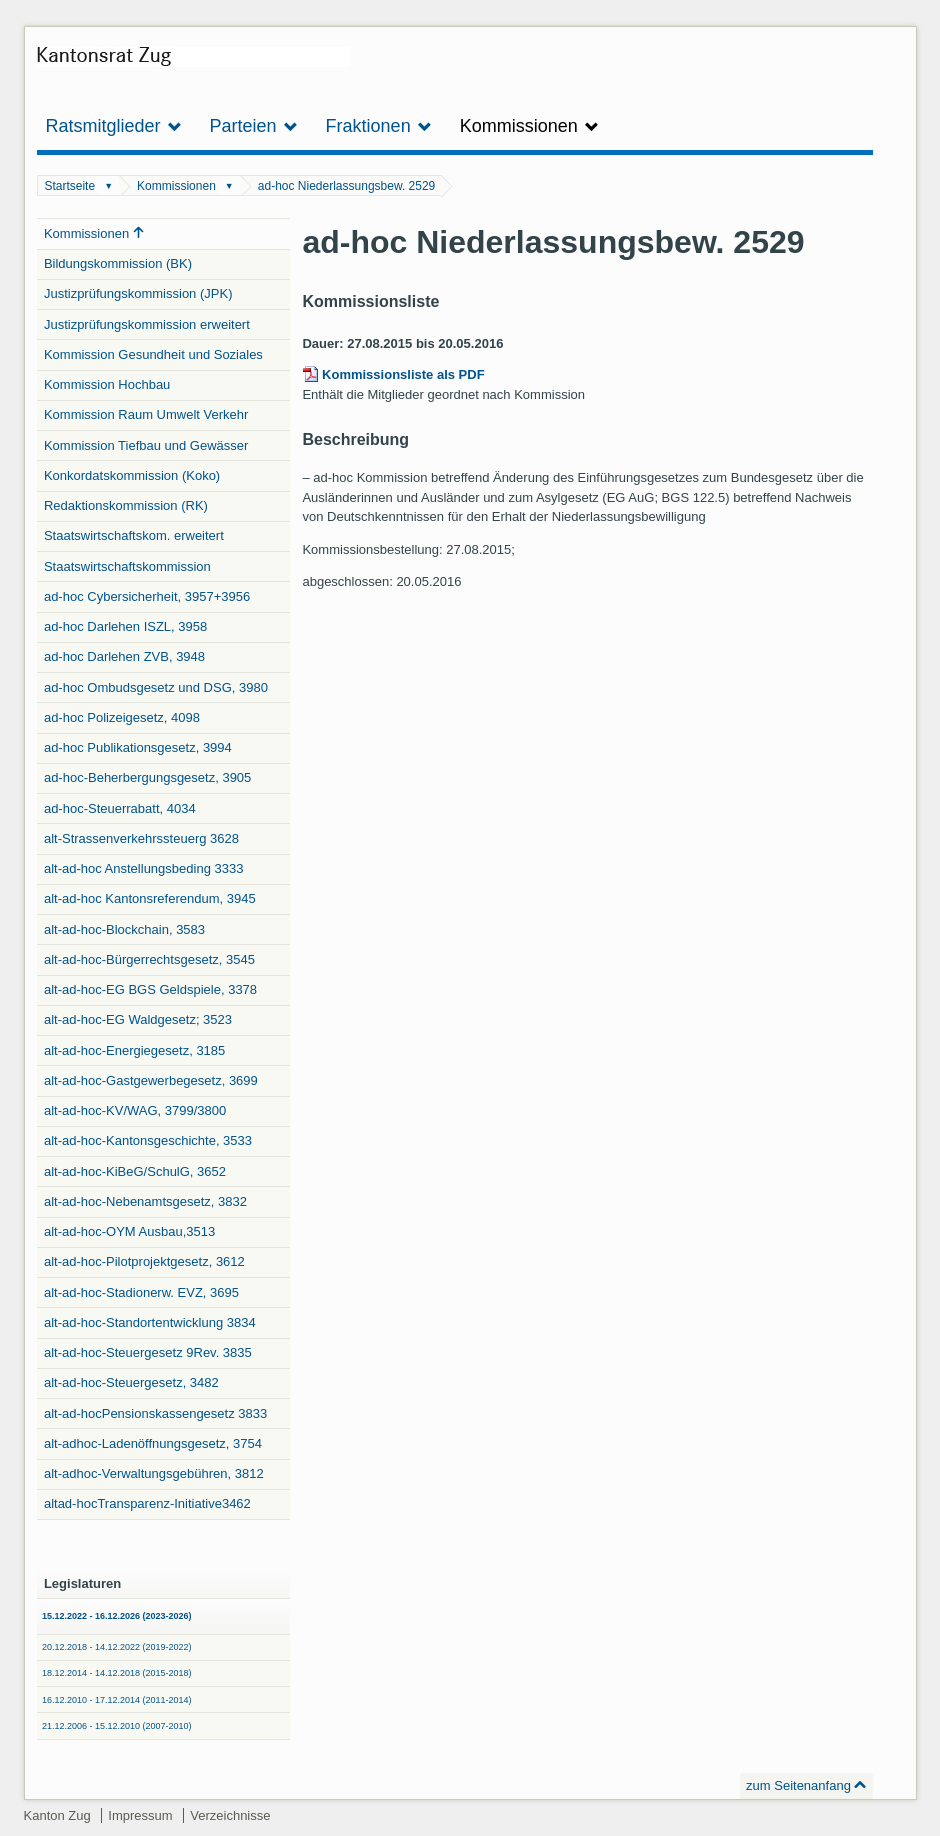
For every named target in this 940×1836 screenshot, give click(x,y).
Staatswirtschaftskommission (127, 566)
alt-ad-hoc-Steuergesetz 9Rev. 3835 (148, 1352)
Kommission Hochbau (107, 384)
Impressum (140, 1815)
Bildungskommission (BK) (118, 263)
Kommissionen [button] (529, 126)
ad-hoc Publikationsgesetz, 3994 (138, 747)
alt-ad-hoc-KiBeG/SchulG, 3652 (135, 1171)
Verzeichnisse (230, 1815)
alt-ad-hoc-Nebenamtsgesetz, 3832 (145, 1201)
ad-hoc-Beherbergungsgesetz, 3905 (147, 777)
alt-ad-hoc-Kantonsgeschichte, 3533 (148, 1140)
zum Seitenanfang (798, 1785)
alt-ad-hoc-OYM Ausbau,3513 (129, 1231)
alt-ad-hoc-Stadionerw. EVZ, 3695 (141, 1292)
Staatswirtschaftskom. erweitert (134, 535)
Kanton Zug (57, 1815)
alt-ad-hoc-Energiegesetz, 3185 (134, 1050)
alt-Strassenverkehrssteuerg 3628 (141, 838)
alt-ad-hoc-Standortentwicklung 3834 (150, 1322)
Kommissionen (176, 186)
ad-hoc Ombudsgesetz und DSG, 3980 (156, 687)
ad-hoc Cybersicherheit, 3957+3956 (147, 596)
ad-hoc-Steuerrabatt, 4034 (120, 808)
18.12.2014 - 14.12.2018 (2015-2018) (117, 1673)
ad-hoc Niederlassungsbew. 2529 (346, 186)
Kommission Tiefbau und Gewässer (146, 445)
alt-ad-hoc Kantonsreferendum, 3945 (150, 898)
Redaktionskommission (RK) (126, 505)
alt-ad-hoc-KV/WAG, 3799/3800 (135, 1110)
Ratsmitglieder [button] (114, 126)
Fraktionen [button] (379, 126)
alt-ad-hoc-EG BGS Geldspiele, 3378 (150, 989)
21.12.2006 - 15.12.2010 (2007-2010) (117, 1726)
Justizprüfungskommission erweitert (147, 324)
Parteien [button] (254, 126)
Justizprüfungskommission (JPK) (138, 293)
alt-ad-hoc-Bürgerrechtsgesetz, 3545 (149, 959)
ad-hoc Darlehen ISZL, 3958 (125, 626)
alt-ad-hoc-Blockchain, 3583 (124, 929)
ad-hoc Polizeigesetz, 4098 (122, 717)
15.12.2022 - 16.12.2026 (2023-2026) (117, 1616)
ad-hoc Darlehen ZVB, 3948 (124, 656)
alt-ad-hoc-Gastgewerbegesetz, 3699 (151, 1080)
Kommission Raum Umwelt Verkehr (146, 414)
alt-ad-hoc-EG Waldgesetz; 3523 (138, 1019)
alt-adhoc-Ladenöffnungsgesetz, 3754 (153, 1443)
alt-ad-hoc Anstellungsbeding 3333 (143, 868)
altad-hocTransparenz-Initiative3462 (147, 1503)
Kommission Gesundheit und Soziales (153, 354)
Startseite (69, 186)
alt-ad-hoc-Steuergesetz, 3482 (131, 1382)
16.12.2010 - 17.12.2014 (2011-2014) (117, 1700)
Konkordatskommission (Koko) (132, 475)
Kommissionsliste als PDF (403, 374)
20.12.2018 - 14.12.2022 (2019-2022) (117, 1647)
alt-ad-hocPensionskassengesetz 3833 (155, 1413)
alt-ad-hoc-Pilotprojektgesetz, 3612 (144, 1261)
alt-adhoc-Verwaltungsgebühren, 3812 (154, 1473)
